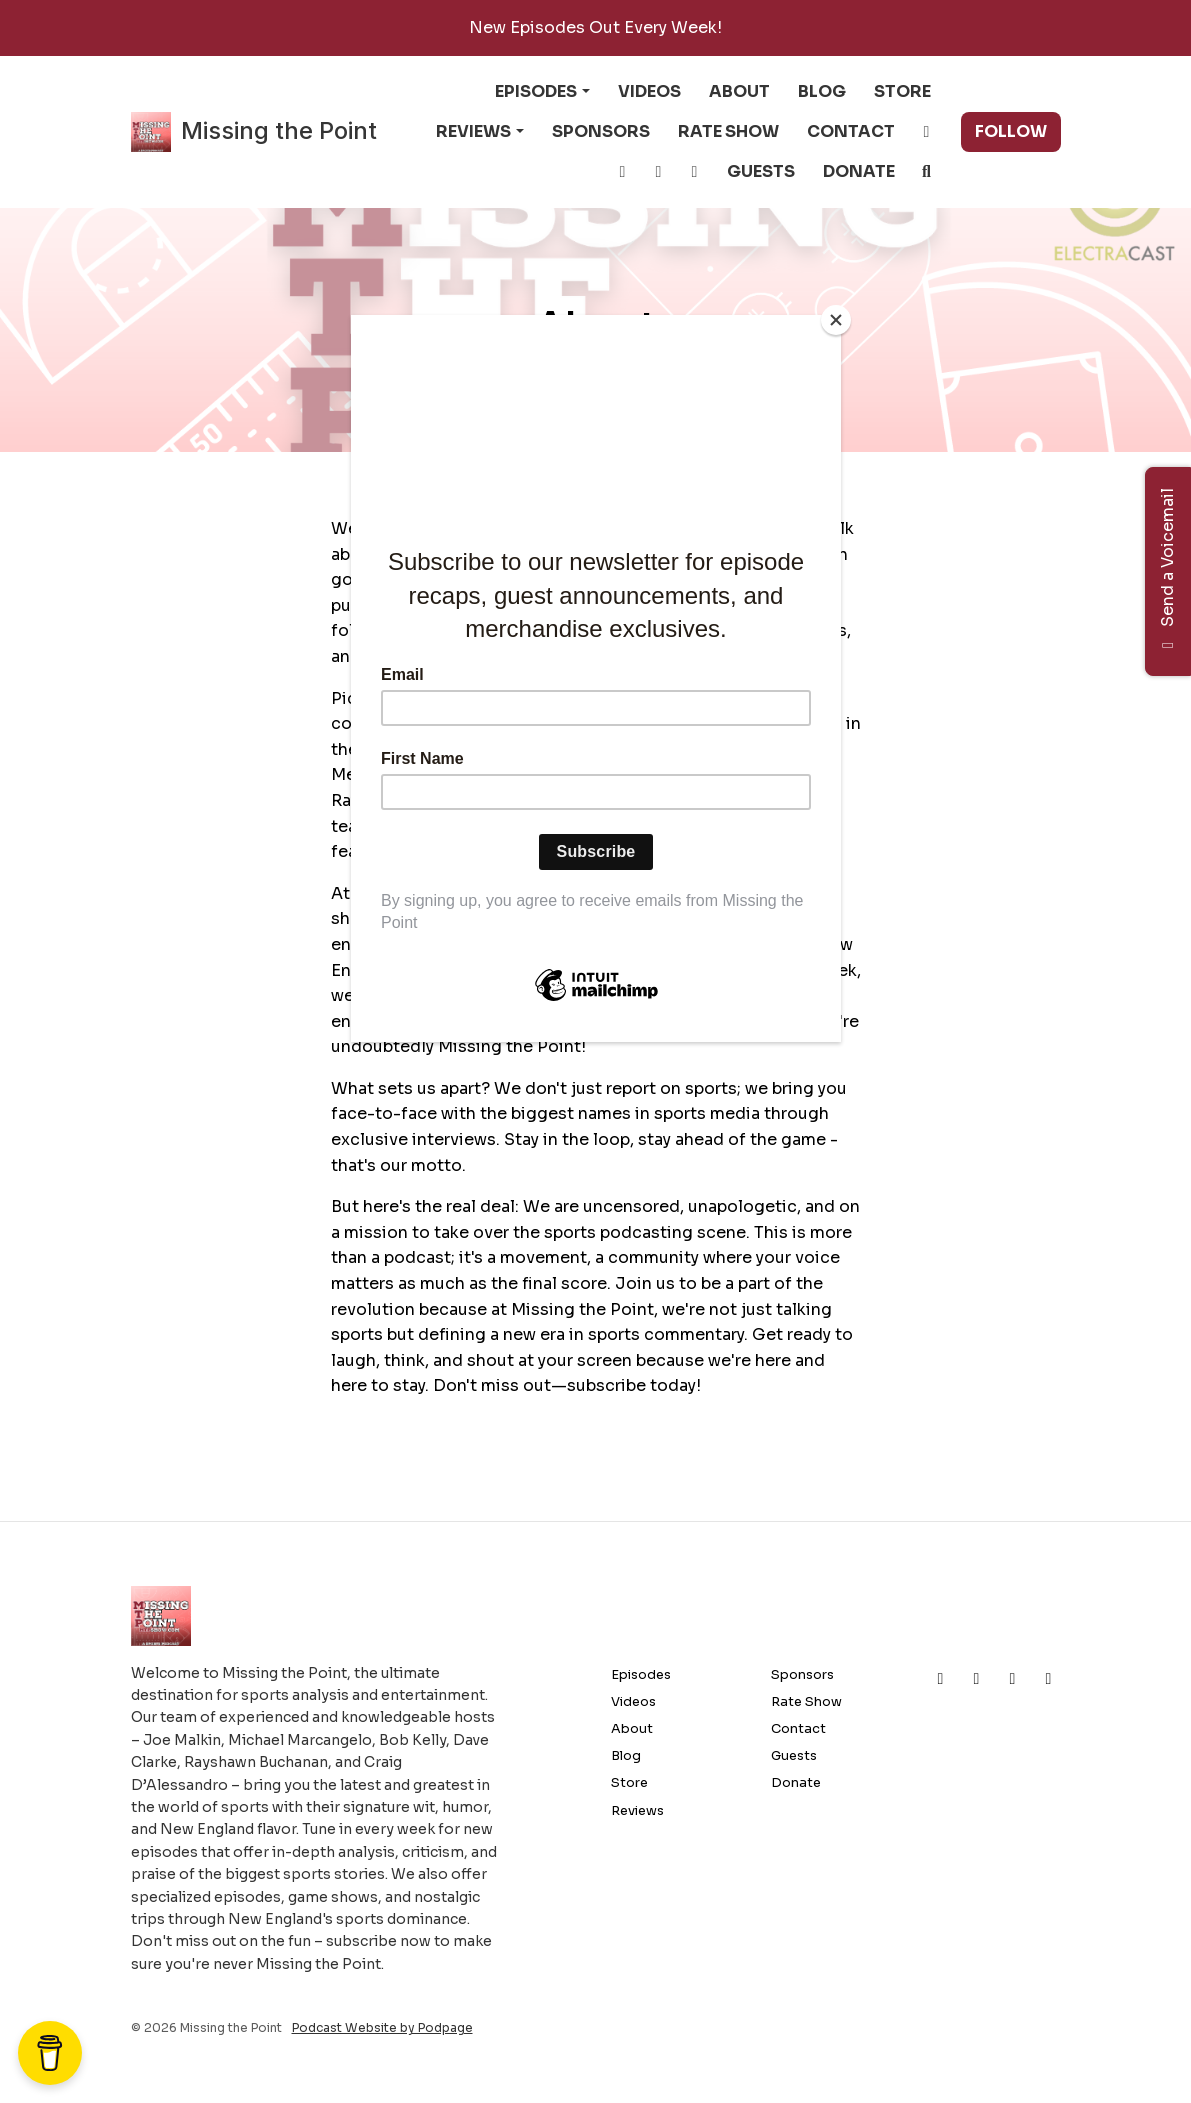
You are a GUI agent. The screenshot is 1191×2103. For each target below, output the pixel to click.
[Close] (836, 320)
